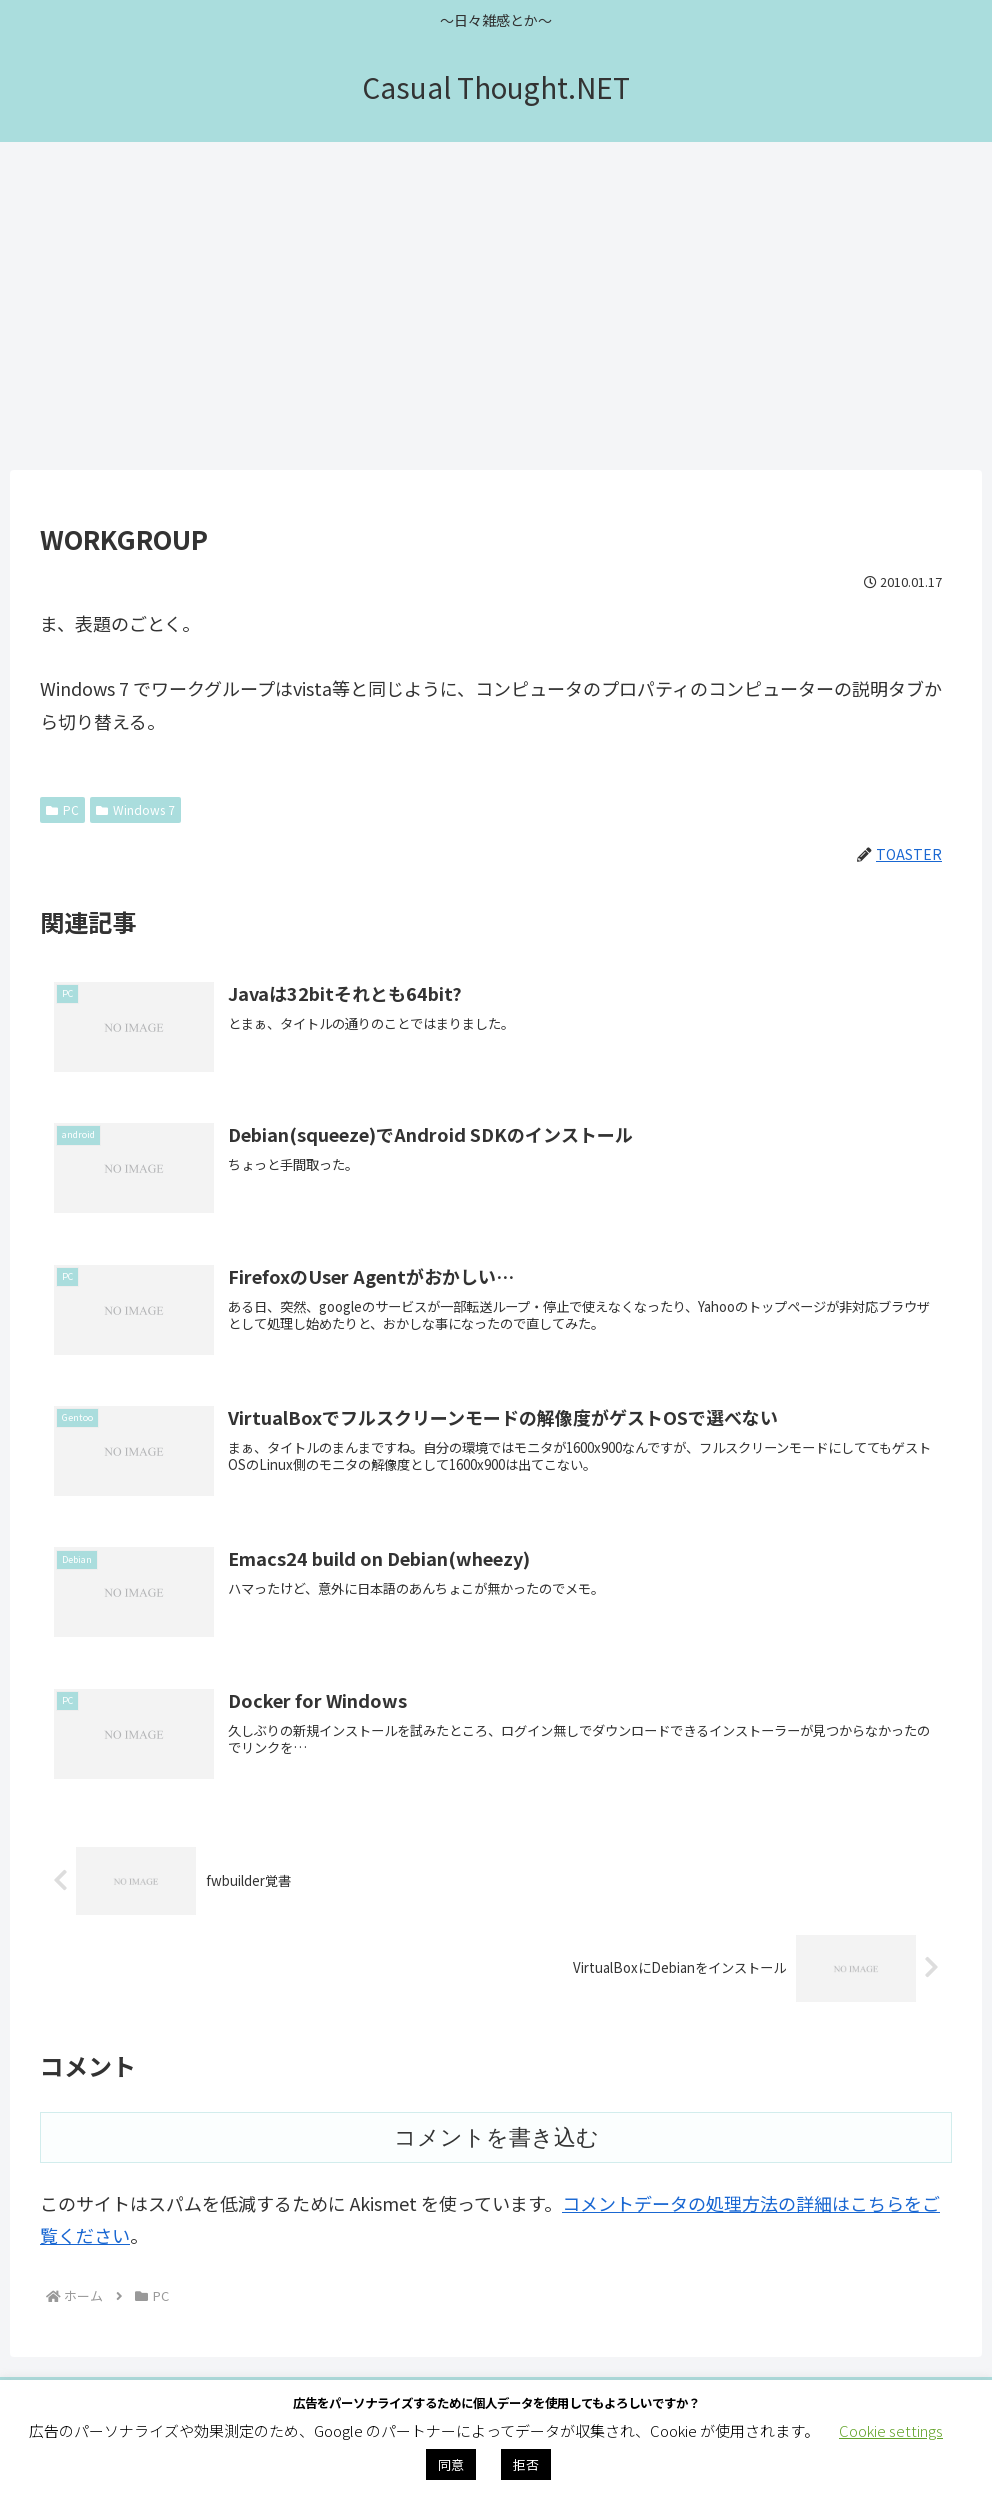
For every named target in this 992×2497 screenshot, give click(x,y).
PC (62, 809)
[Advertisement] (496, 306)
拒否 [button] (526, 2464)
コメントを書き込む (496, 2142)
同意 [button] (451, 2464)
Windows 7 (135, 809)
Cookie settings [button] (891, 2430)
